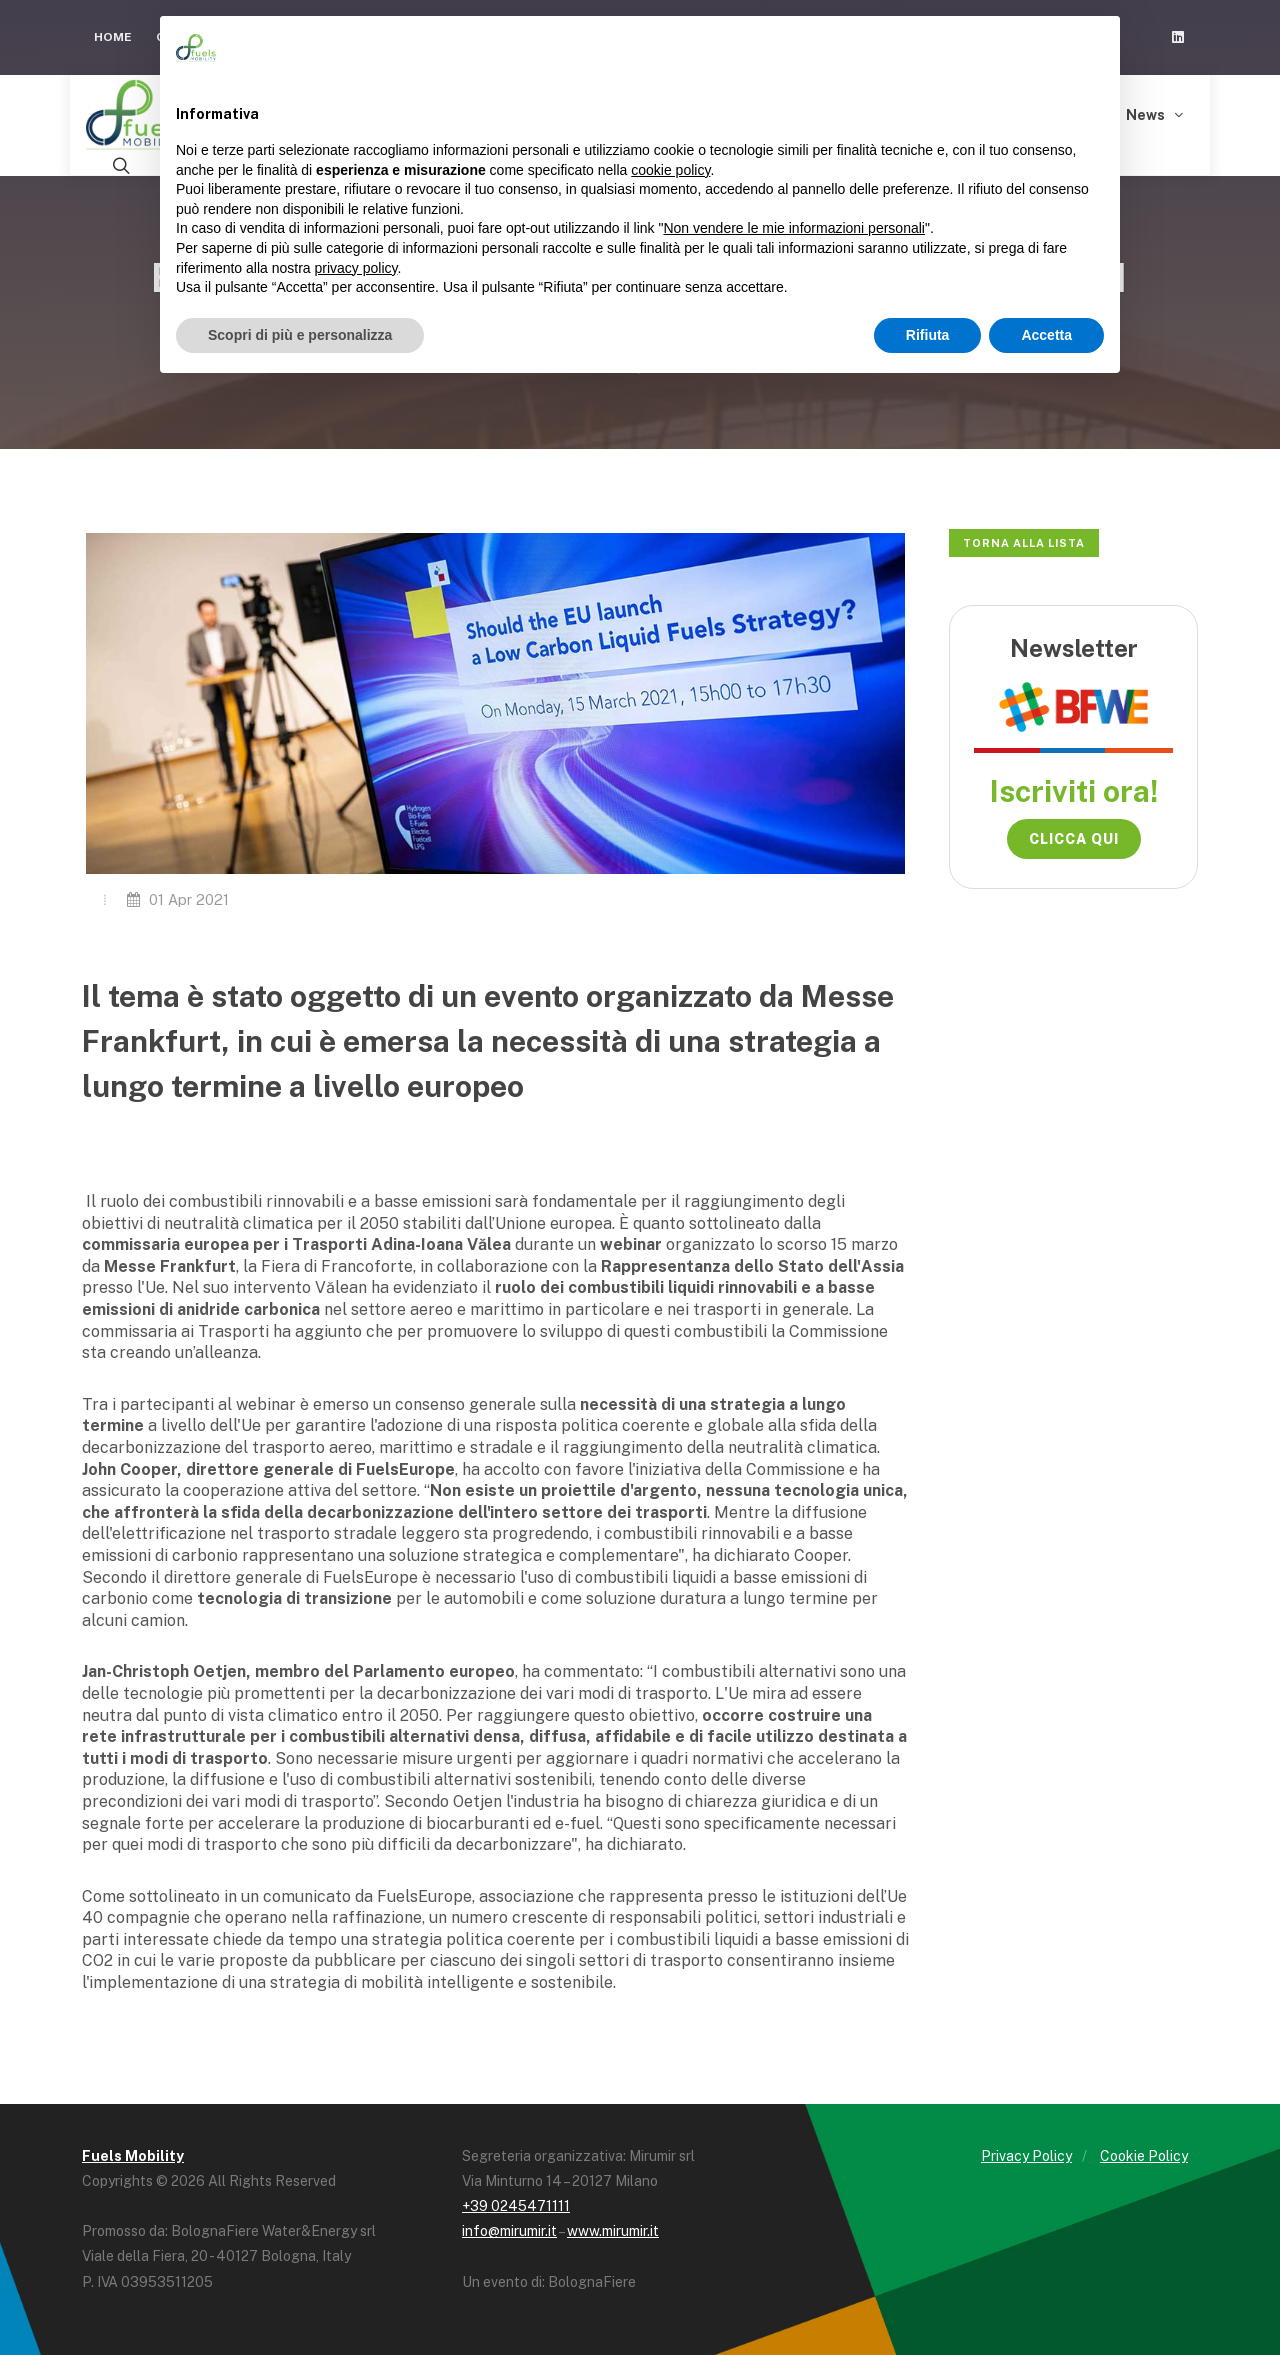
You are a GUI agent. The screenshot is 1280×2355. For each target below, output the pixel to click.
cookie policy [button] (670, 170)
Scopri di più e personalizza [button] (300, 335)
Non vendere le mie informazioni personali (793, 228)
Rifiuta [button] (928, 335)
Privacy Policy (1026, 2156)
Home (113, 37)
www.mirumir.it (613, 2231)
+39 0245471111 (516, 2206)
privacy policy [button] (356, 268)
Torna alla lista (1024, 543)
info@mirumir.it (509, 2231)
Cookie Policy (1144, 2156)
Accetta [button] (1046, 335)
